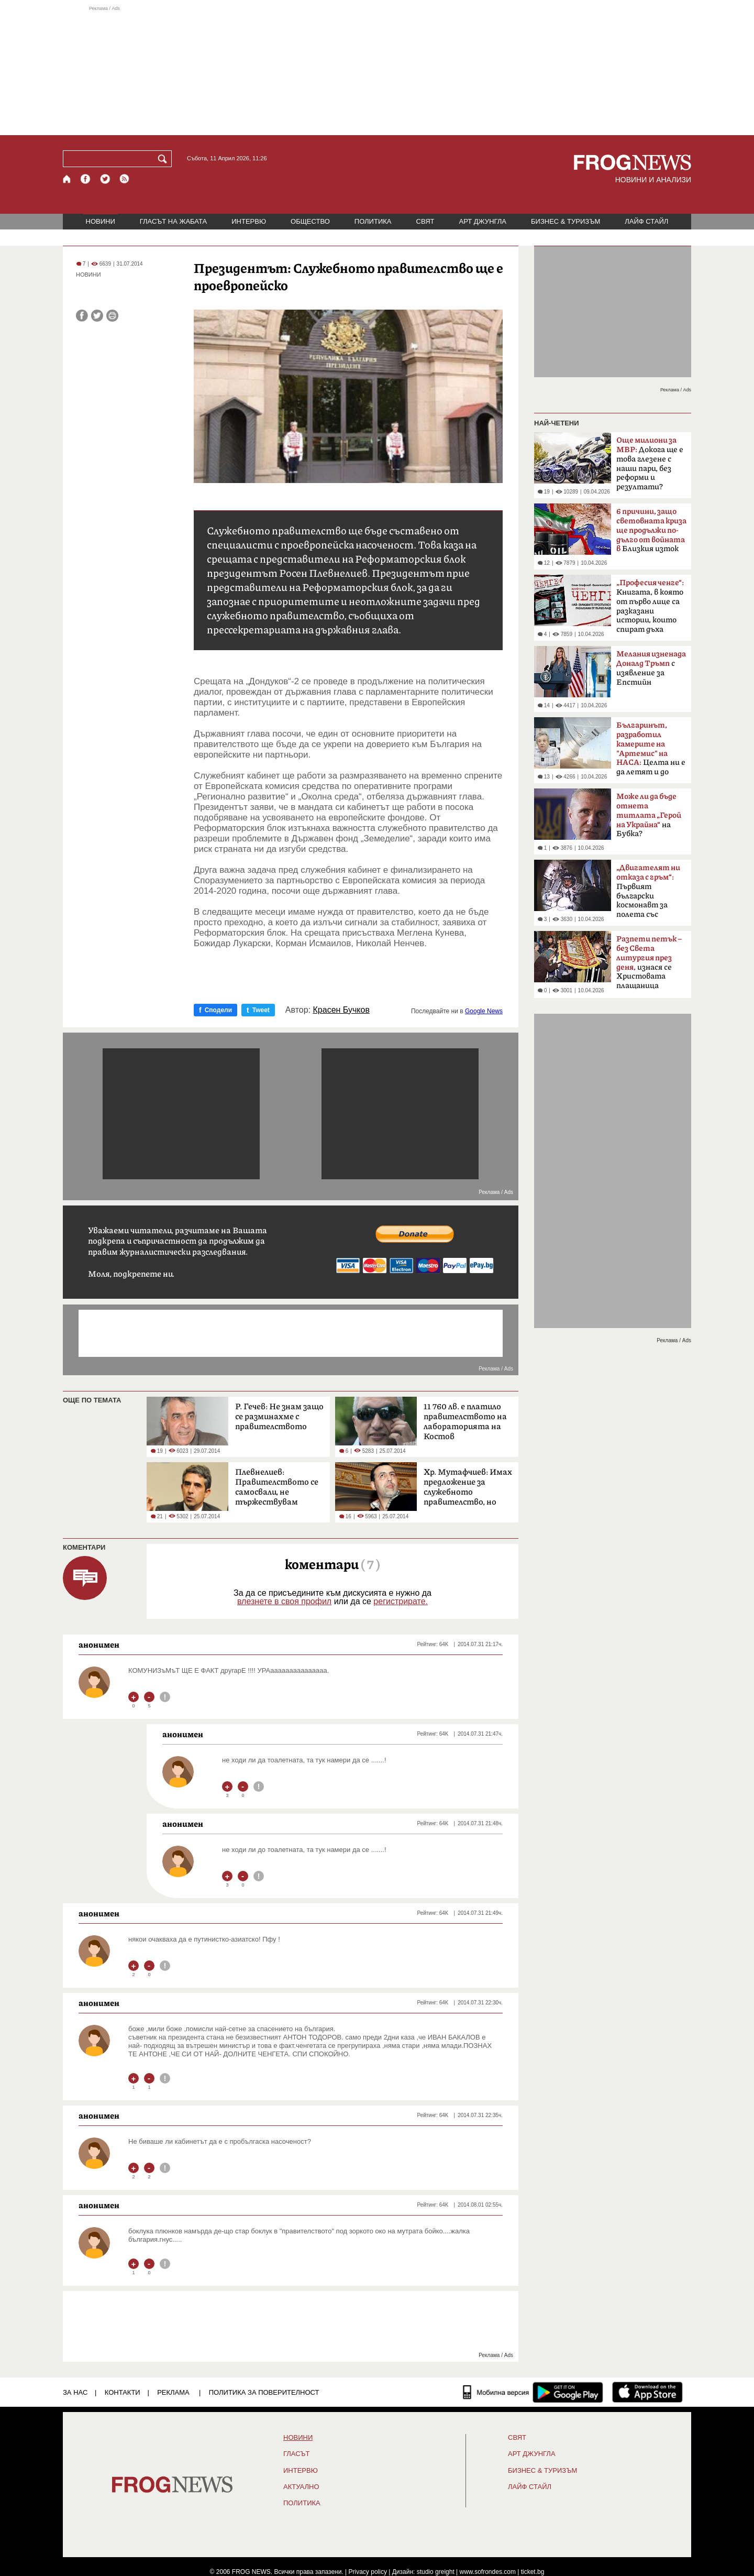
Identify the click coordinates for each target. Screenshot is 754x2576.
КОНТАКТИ (122, 2392)
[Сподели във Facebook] (82, 316)
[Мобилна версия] (496, 2392)
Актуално (301, 2487)
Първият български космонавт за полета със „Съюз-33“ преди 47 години (648, 894)
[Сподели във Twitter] (97, 316)
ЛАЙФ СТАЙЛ (646, 221)
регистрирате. (400, 1601)
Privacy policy (368, 2571)
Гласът (296, 2454)
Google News (484, 1011)
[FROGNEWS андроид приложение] (568, 2392)
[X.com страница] (105, 179)
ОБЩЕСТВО (310, 221)
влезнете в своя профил (284, 1601)
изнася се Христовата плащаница (649, 962)
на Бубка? (648, 815)
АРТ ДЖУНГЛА (482, 221)
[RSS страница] (124, 179)
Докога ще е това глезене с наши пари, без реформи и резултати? (649, 463)
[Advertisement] (377, 70)
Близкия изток (651, 531)
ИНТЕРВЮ (248, 221)
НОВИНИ (100, 221)
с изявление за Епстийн (651, 668)
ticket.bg (533, 2571)
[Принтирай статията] (112, 316)
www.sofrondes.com (488, 2571)
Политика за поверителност (264, 2392)
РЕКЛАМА (173, 2392)
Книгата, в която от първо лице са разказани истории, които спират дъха (650, 606)
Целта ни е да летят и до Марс (650, 751)
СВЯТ (425, 221)
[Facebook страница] (86, 179)
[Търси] (164, 159)
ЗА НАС (75, 2392)
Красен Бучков (341, 1010)
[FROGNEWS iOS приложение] (647, 2392)
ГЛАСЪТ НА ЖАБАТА (173, 221)
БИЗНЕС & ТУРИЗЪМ (565, 221)
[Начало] (67, 179)
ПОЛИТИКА (373, 221)
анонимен (99, 1644)
